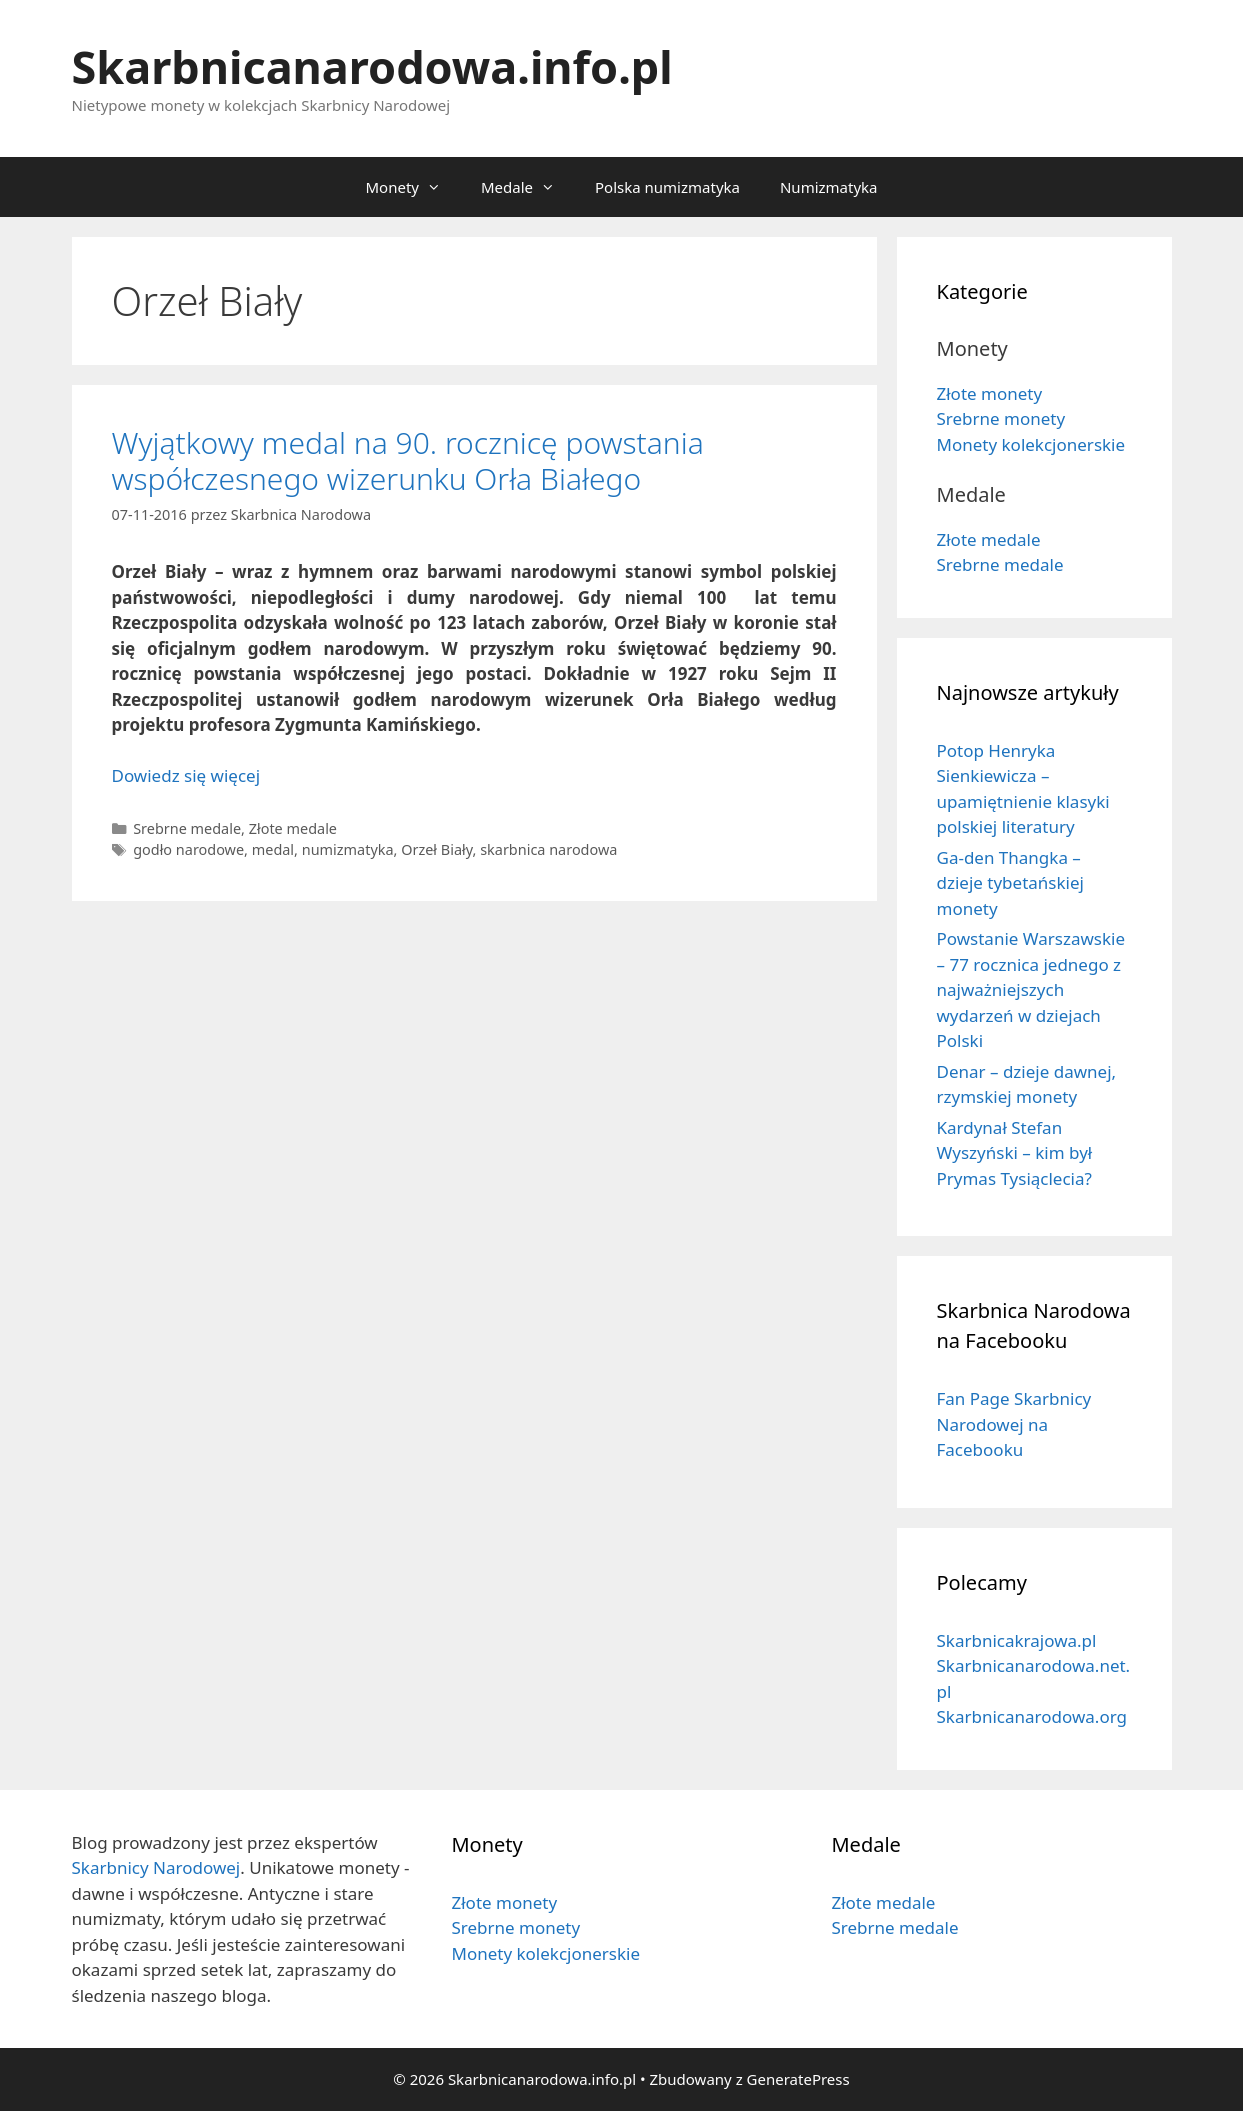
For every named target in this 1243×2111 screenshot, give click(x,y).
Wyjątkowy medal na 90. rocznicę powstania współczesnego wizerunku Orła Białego (408, 460)
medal (273, 849)
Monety (412, 187)
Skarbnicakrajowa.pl (1017, 1640)
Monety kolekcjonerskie (1031, 444)
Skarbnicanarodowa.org (1032, 1716)
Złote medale (293, 828)
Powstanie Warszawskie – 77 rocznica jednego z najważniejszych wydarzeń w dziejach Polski (1031, 989)
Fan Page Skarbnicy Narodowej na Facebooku (1014, 1424)
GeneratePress (798, 2079)
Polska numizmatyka (667, 187)
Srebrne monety (1001, 418)
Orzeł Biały (436, 849)
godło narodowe (188, 849)
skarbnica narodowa (548, 849)
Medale (528, 187)
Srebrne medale (187, 828)
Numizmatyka (829, 187)
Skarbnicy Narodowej (156, 1867)
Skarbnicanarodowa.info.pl (372, 66)
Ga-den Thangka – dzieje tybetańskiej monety (1010, 883)
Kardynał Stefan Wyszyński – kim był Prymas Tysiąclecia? (1015, 1153)
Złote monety (990, 393)
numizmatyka (348, 849)
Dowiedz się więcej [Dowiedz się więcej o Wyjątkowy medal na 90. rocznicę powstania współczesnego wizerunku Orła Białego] (186, 775)
